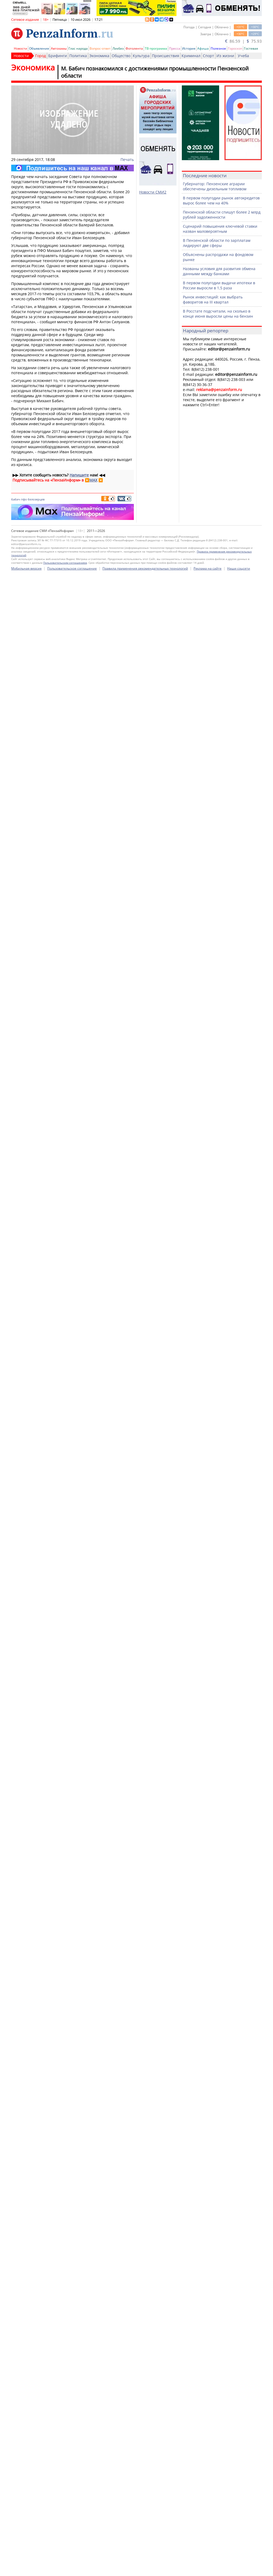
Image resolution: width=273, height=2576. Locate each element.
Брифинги (57, 55)
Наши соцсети (238, 2568)
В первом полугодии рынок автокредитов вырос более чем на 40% (221, 200)
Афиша (203, 48)
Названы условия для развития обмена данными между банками (219, 271)
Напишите (79, 475)
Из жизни (225, 55)
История (188, 48)
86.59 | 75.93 (243, 41)
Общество (121, 55)
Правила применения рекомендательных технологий (145, 2568)
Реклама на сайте (208, 2568)
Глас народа (78, 48)
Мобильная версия (26, 2568)
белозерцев (36, 499)
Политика (78, 55)
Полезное (218, 48)
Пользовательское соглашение (72, 2568)
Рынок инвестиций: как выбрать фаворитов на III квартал (213, 299)
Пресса (174, 48)
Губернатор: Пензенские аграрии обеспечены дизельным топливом (214, 186)
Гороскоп (235, 48)
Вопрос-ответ (100, 48)
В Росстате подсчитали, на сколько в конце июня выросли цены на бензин (218, 314)
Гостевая (251, 48)
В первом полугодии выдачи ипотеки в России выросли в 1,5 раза (219, 285)
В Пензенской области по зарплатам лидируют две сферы (216, 243)
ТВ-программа (156, 48)
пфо (24, 499)
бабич (15, 499)
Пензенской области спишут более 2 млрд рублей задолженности (221, 215)
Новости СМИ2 (152, 192)
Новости (20, 48)
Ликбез (118, 48)
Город (40, 55)
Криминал (191, 55)
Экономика (99, 55)
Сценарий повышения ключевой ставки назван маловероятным (220, 229)
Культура (141, 55)
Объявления (39, 48)
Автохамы (59, 48)
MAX (93, 480)
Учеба (243, 55)
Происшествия (165, 55)
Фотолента (134, 48)
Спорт (208, 55)
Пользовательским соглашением (65, 2562)
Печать (127, 159)
